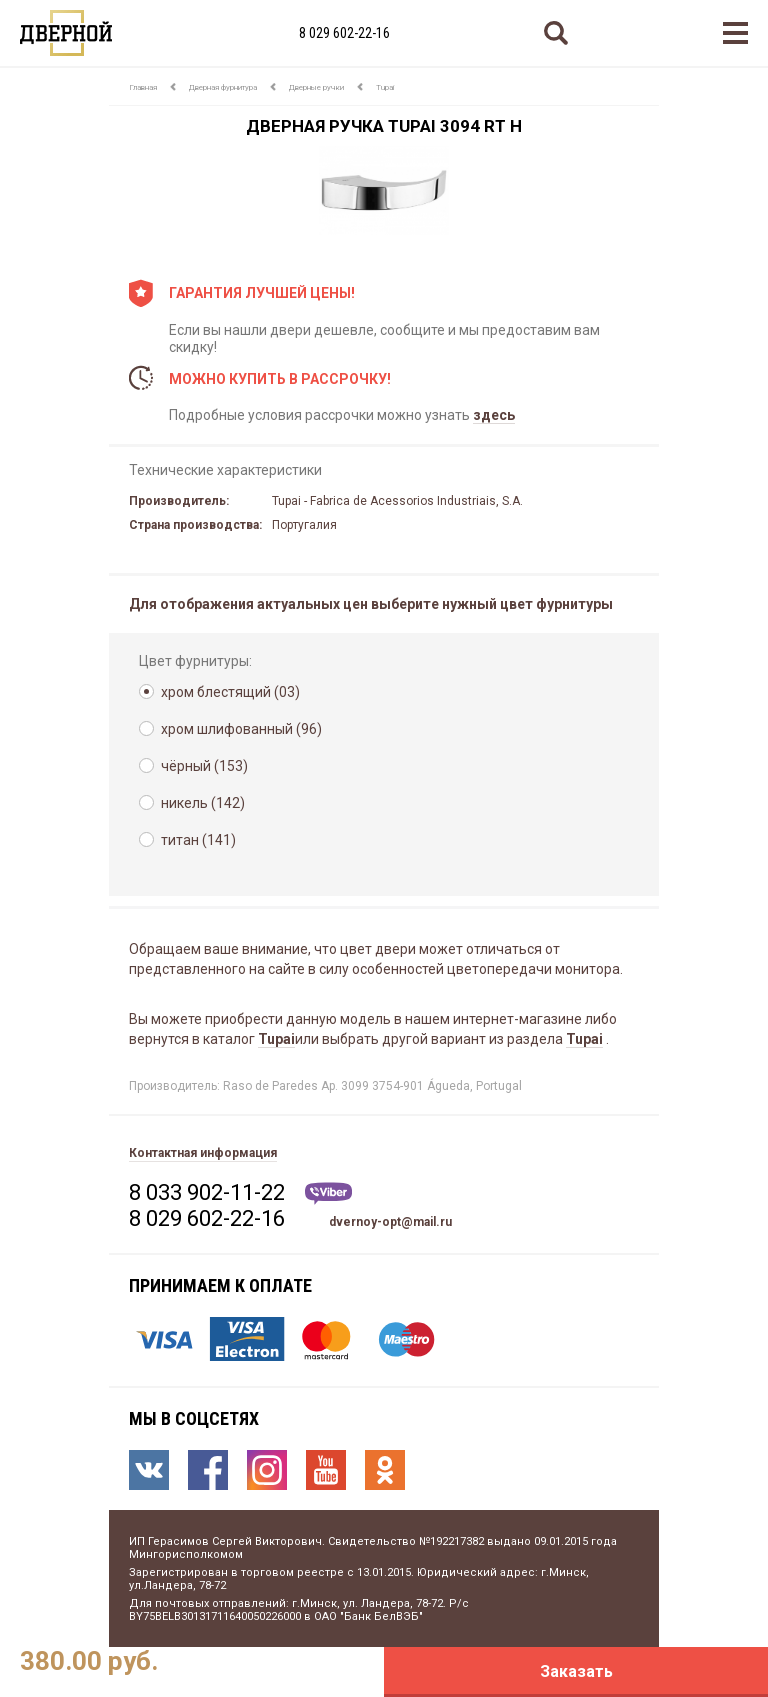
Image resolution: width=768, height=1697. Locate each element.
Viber (328, 1193)
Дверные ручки (316, 87)
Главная (143, 87)
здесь (494, 415)
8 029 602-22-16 (344, 33)
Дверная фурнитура (223, 87)
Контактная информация (203, 1153)
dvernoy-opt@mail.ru (390, 1222)
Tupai (385, 87)
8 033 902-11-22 (207, 1192)
